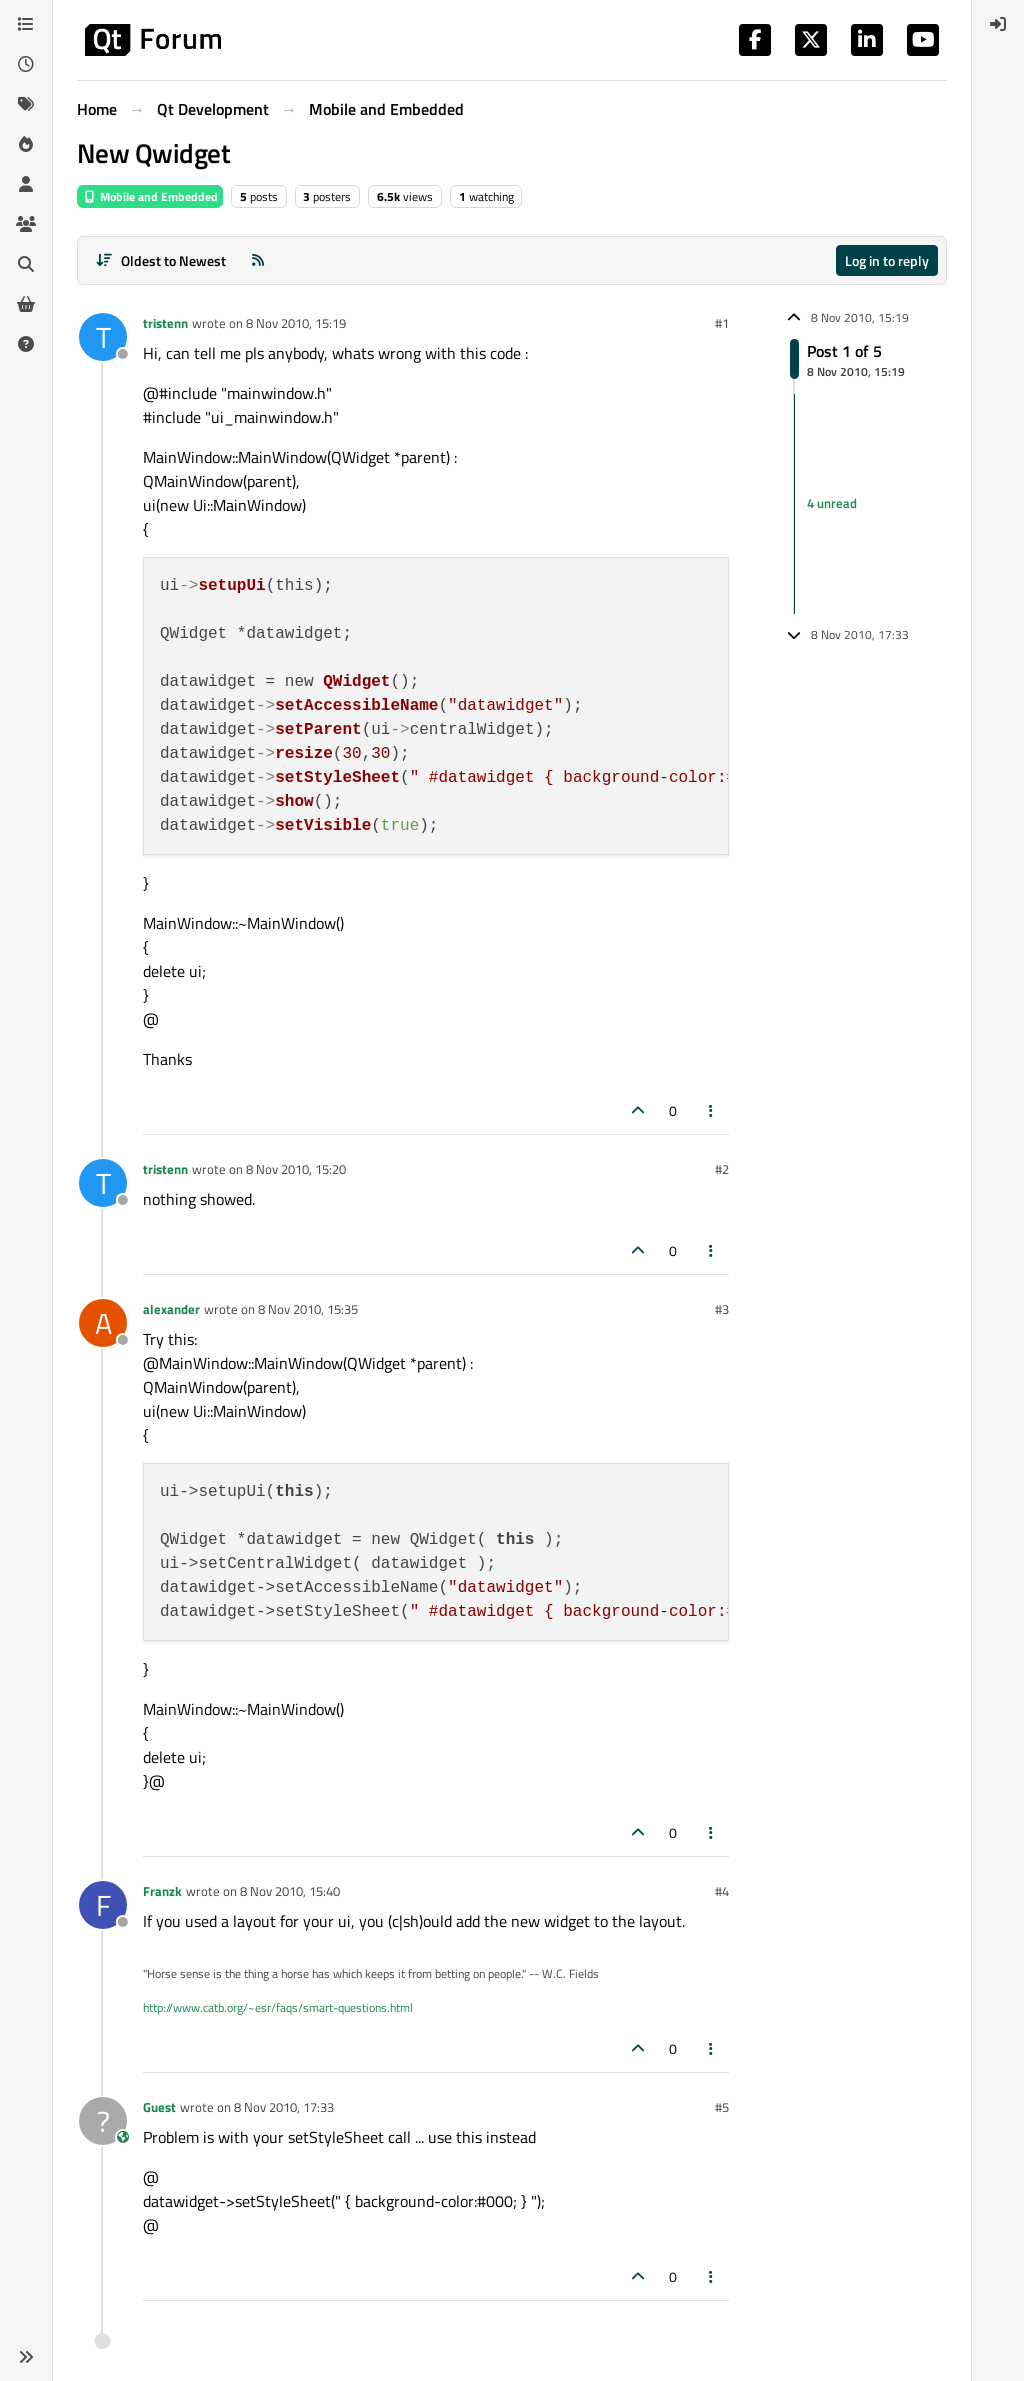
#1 (722, 323)
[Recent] (26, 64)
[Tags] (26, 104)
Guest (159, 2107)
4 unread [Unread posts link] (832, 503)
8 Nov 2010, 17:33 (284, 2107)
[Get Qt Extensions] (26, 304)
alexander (171, 1309)
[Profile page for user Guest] (103, 2121)
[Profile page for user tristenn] (103, 337)
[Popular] (26, 144)
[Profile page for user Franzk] (103, 1905)
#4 (722, 1891)
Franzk (162, 1891)
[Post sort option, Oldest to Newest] (160, 260)
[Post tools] (712, 1110)
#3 (722, 1309)
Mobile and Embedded (150, 196)
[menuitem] (998, 24)
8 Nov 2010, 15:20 (296, 1169)
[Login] (998, 24)
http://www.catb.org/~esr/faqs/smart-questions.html (278, 2007)
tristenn (165, 323)
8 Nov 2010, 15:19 (296, 323)
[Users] (26, 184)
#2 (722, 1169)
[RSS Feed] (258, 260)
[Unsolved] (26, 344)
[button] (26, 2357)
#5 (722, 2107)
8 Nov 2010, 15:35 (308, 1309)
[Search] (26, 264)
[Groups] (26, 224)
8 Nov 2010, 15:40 (290, 1891)
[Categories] (26, 24)
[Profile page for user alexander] (103, 1323)
